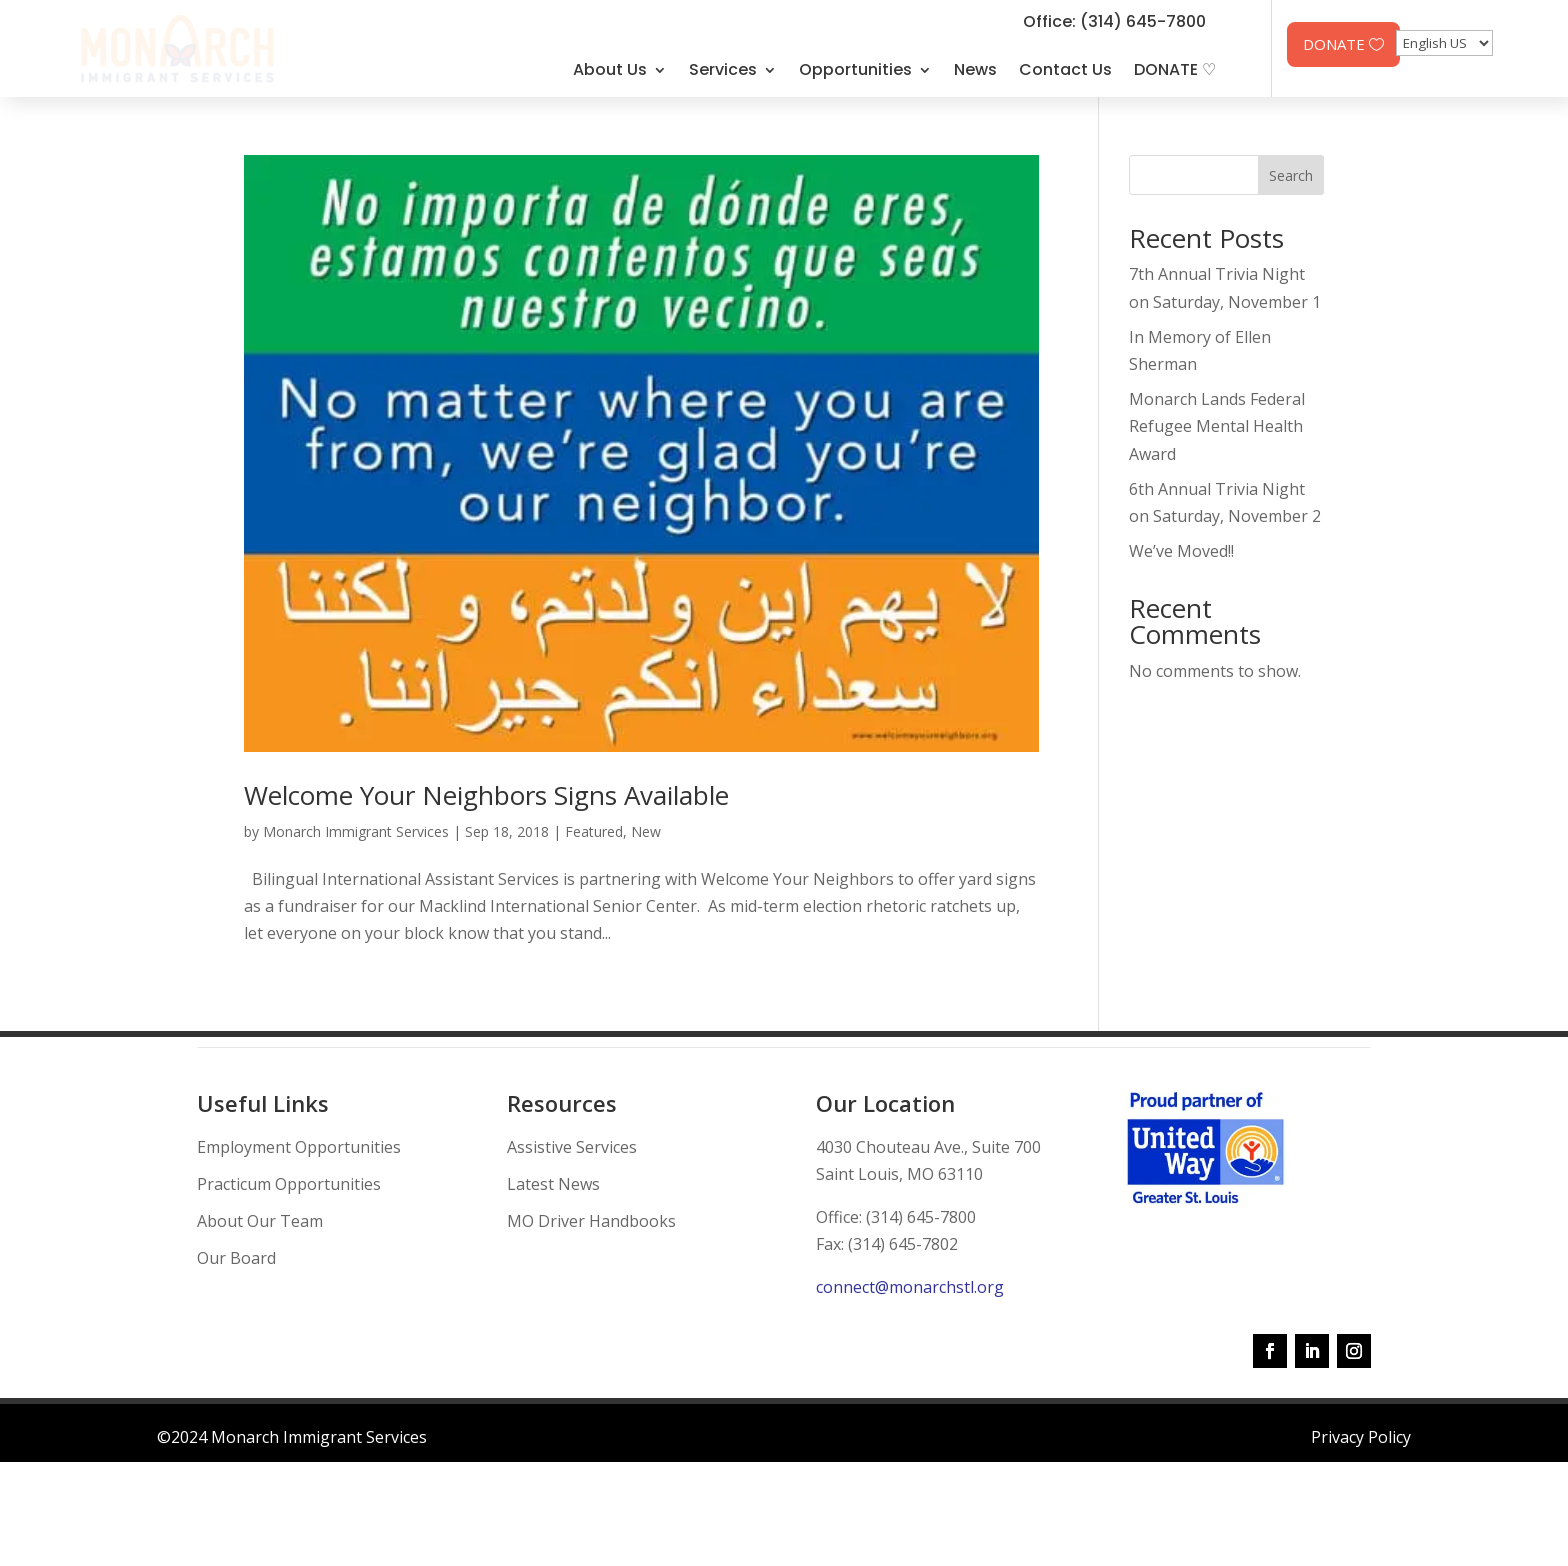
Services (723, 69)
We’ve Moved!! (1181, 551)
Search (1291, 175)
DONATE (1334, 44)
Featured (594, 831)
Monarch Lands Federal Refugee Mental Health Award (1217, 426)
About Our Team (260, 1221)
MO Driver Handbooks (591, 1221)
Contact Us (1065, 69)
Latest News (553, 1184)
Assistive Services (572, 1147)
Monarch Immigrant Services (356, 831)
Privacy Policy (1361, 1437)
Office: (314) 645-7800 (1114, 21)
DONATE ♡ (1175, 69)
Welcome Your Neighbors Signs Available (486, 795)
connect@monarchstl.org (910, 1287)
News (975, 69)
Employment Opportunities (299, 1147)
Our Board (236, 1258)
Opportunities (855, 69)
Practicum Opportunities (289, 1184)
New (646, 831)
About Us (610, 69)
